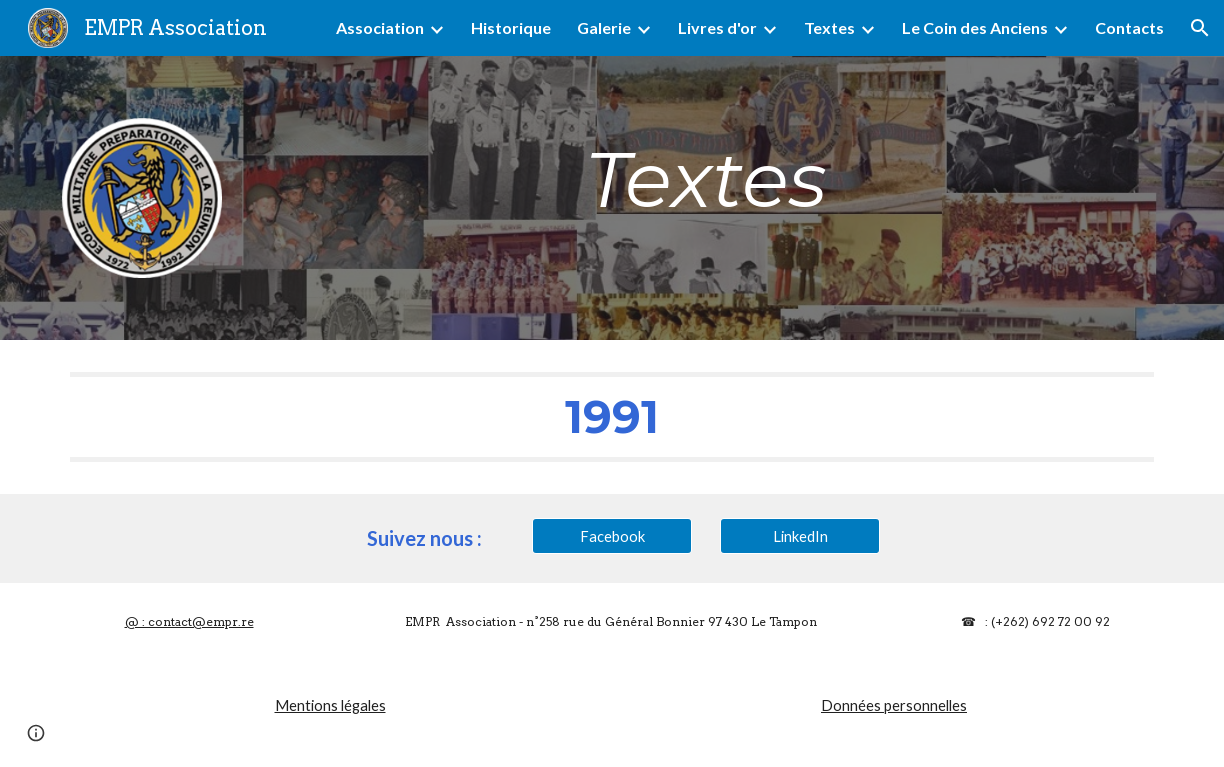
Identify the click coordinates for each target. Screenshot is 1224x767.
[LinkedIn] (800, 536)
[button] (1200, 28)
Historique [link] (511, 27)
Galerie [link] (604, 27)
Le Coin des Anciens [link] (975, 27)
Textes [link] (829, 27)
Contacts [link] (1129, 27)
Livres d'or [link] (717, 27)
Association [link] (380, 27)
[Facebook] (612, 536)
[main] (706, 180)
